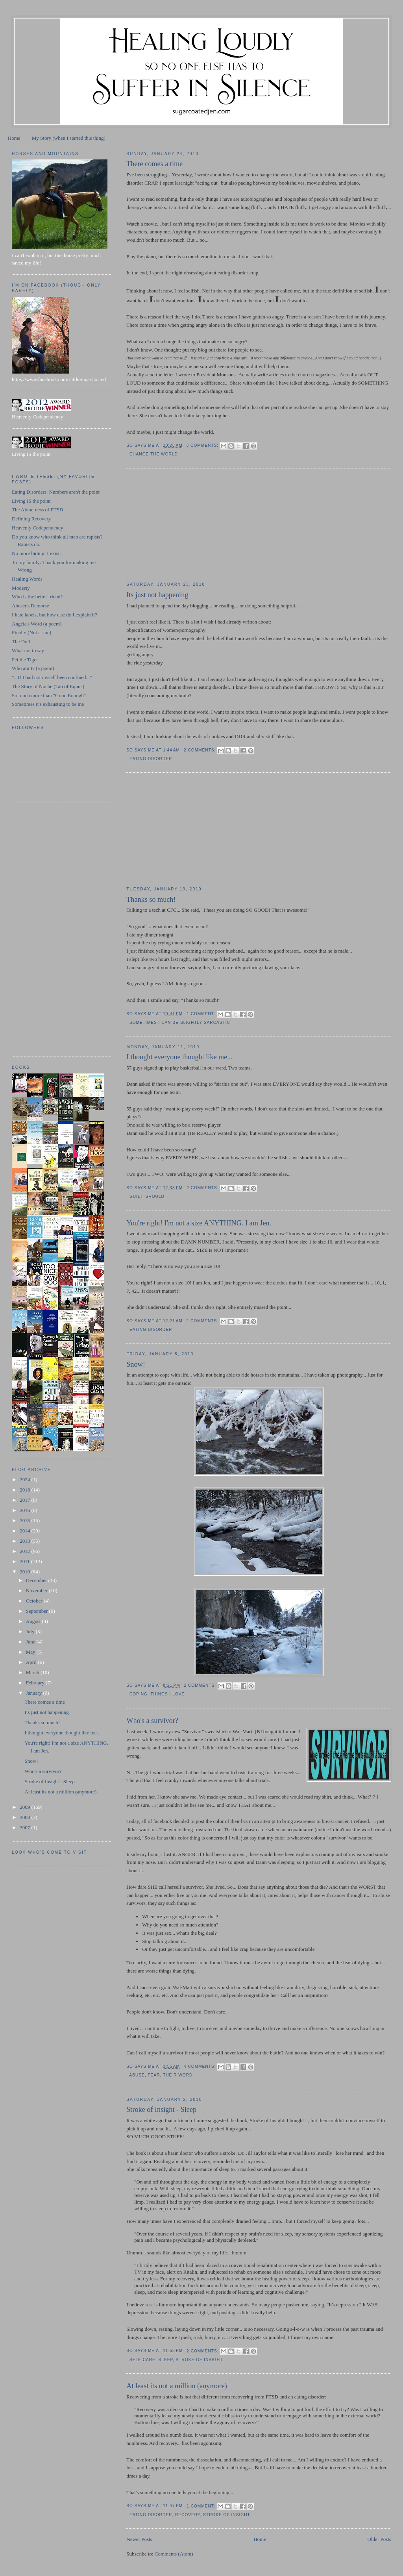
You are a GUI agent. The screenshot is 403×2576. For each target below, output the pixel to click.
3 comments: (203, 445)
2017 (25, 1500)
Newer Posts (139, 2539)
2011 (25, 1561)
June (31, 1642)
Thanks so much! (151, 899)
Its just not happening (157, 595)
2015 (25, 1520)
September (37, 1611)
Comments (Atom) (174, 2554)
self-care (142, 2360)
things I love (167, 1694)
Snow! (135, 1364)
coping (138, 1694)
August (34, 1621)
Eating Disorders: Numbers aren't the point (56, 492)
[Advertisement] (185, 525)
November (37, 1590)
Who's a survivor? (152, 1721)
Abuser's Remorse (30, 606)
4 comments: (200, 2066)
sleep (166, 2360)
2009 (25, 1807)
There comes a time (154, 164)
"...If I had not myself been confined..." (52, 677)
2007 (25, 1827)
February (36, 1683)
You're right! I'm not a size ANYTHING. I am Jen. (198, 1223)
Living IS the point (31, 501)
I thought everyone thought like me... (179, 1057)
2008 (25, 1817)
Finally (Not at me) (31, 632)
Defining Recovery (31, 519)
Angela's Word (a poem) (36, 624)
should (155, 1196)
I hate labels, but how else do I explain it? (54, 615)
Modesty (21, 588)
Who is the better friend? (37, 597)
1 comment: (201, 1014)
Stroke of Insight (199, 2360)
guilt (135, 1196)
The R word (177, 2075)
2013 (25, 1541)
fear (154, 2075)
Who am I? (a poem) (33, 668)
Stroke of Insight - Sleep (161, 2109)
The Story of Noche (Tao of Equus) (48, 686)
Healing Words (27, 579)
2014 (25, 1531)
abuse (136, 2075)
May (31, 1652)
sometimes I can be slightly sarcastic (179, 1022)
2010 (25, 1572)
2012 (25, 1551)
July (31, 1631)
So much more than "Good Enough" (49, 695)
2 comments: (200, 750)
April (32, 1662)
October (35, 1601)
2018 (25, 1490)
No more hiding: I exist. (36, 553)
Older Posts (379, 2539)
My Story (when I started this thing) (68, 138)
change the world (153, 454)
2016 (25, 1510)
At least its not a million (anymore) (176, 2386)
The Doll (21, 641)
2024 (25, 1479)
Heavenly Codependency (37, 528)
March (33, 1672)
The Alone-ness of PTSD (37, 510)
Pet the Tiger (25, 660)
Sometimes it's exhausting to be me (48, 704)
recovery (187, 2515)
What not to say (28, 650)
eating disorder (150, 759)
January (34, 1693)
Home (14, 138)
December (37, 1580)
